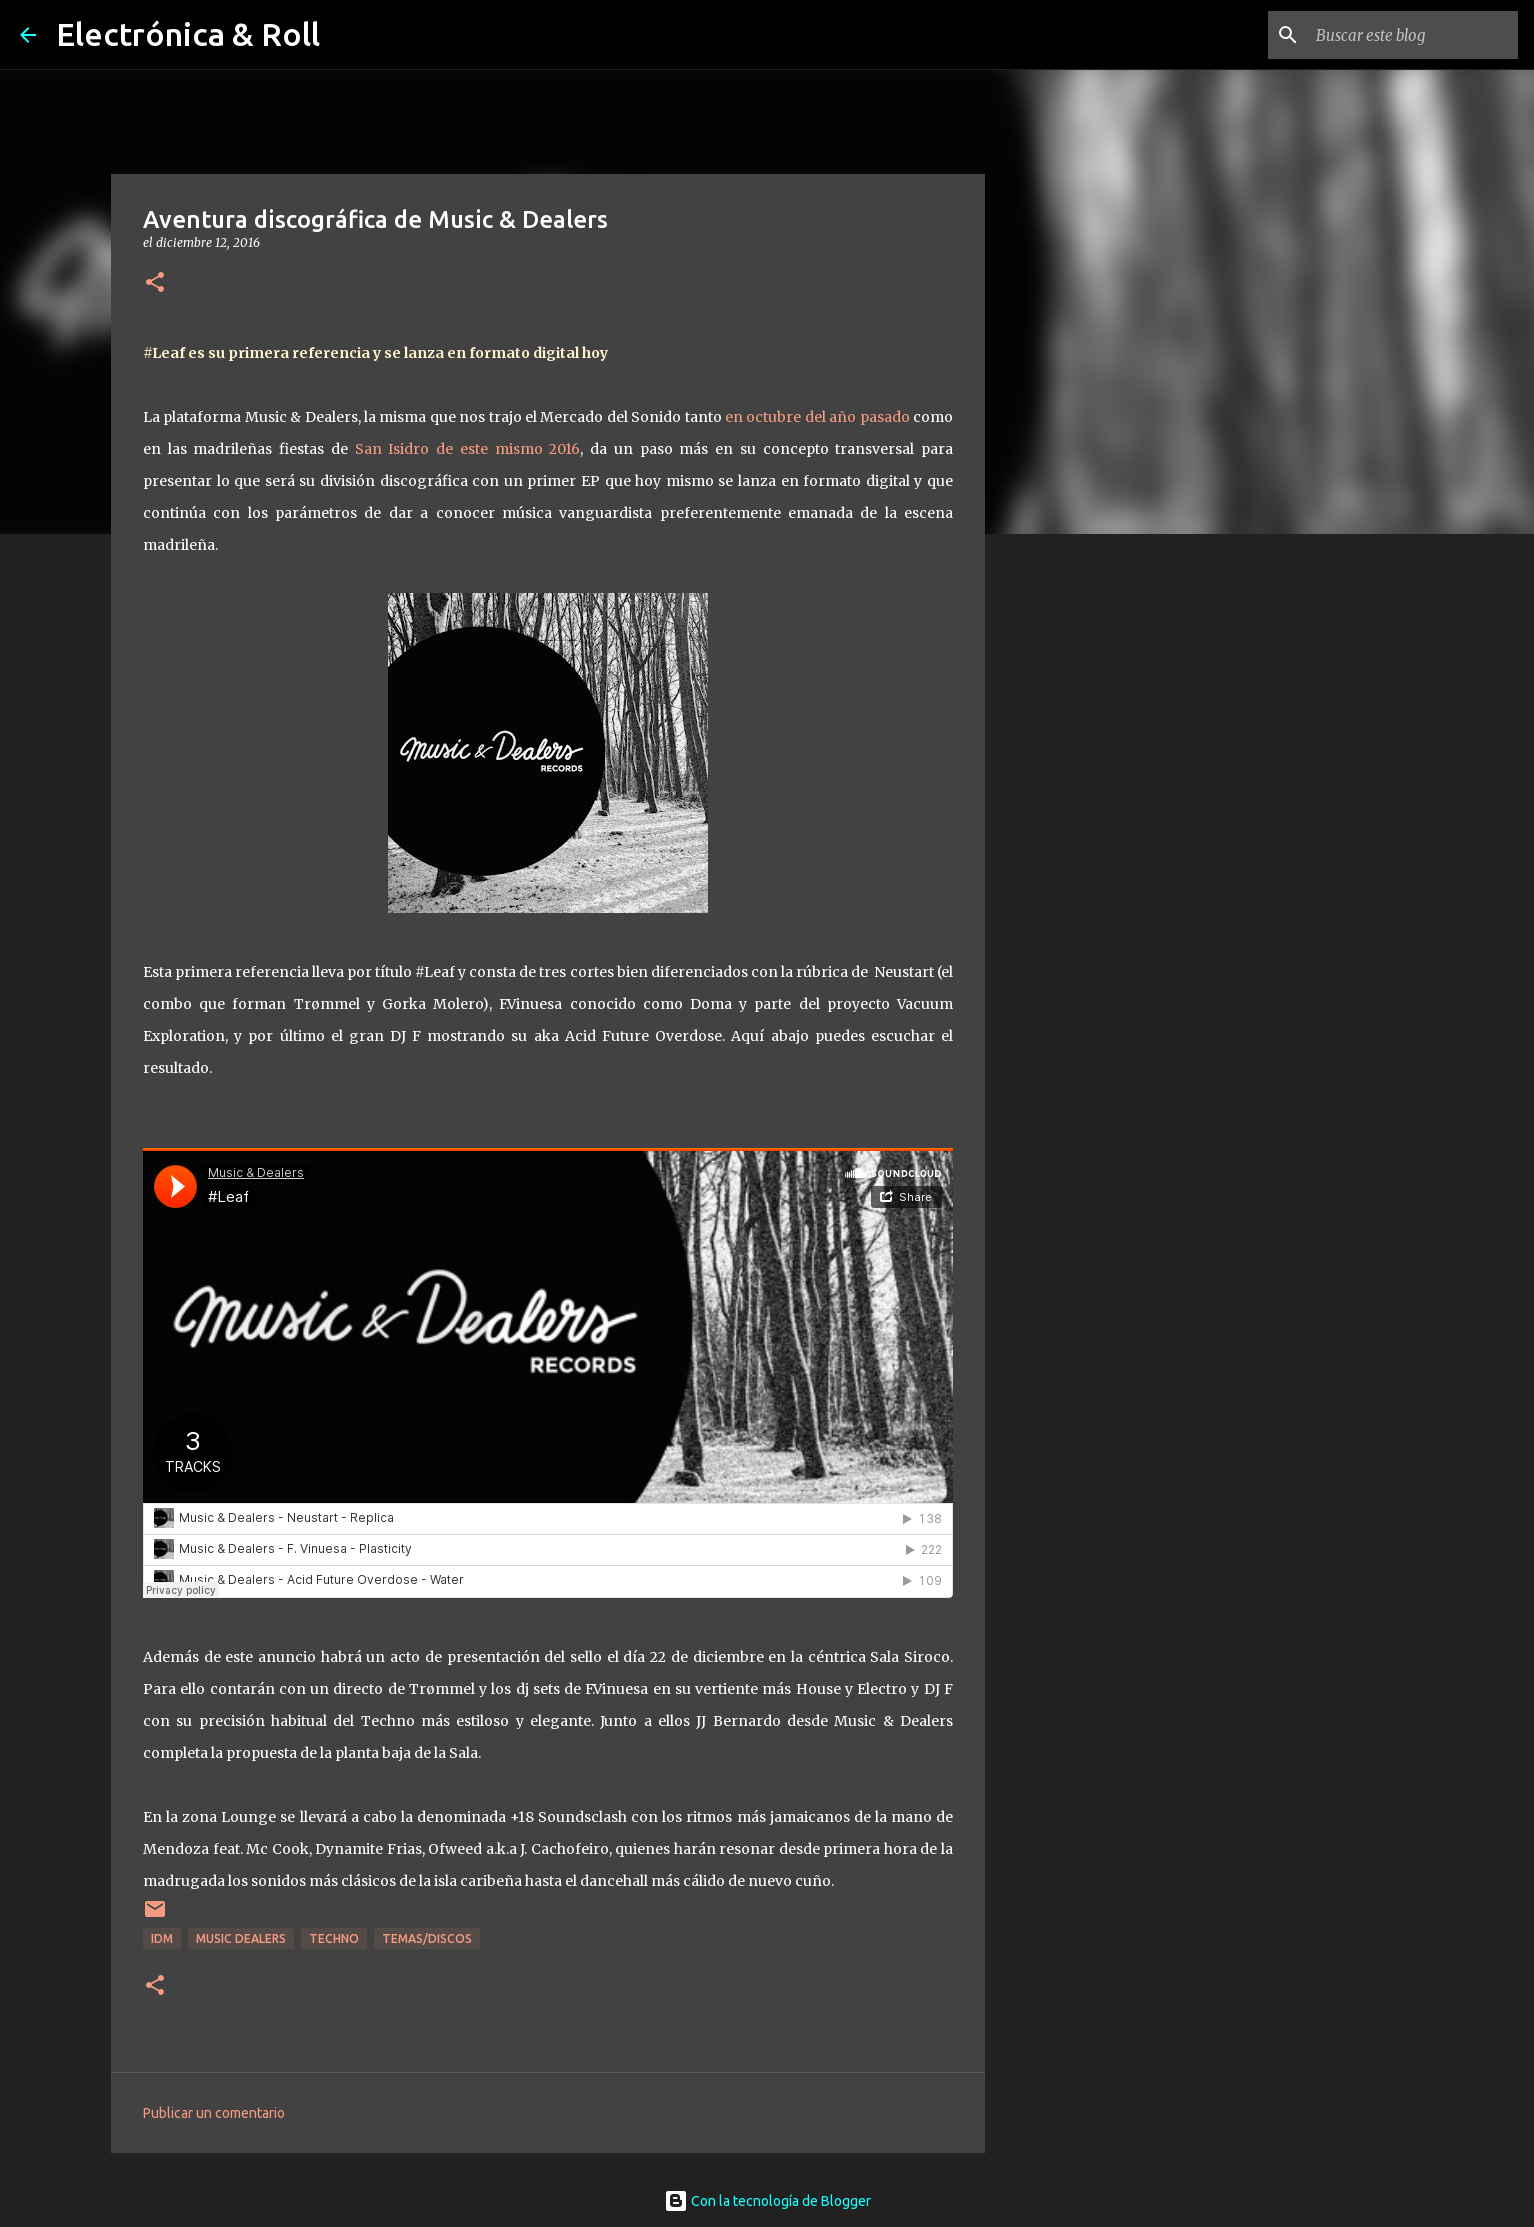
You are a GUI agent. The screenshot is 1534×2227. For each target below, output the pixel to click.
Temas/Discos (427, 1938)
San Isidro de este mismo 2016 (464, 449)
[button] (155, 283)
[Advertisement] (1087, 864)
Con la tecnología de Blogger (767, 2201)
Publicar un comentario (214, 2113)
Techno (334, 1938)
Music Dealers (241, 1938)
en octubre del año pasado (817, 417)
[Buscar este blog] (1413, 35)
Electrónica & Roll (188, 34)
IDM (162, 1938)
